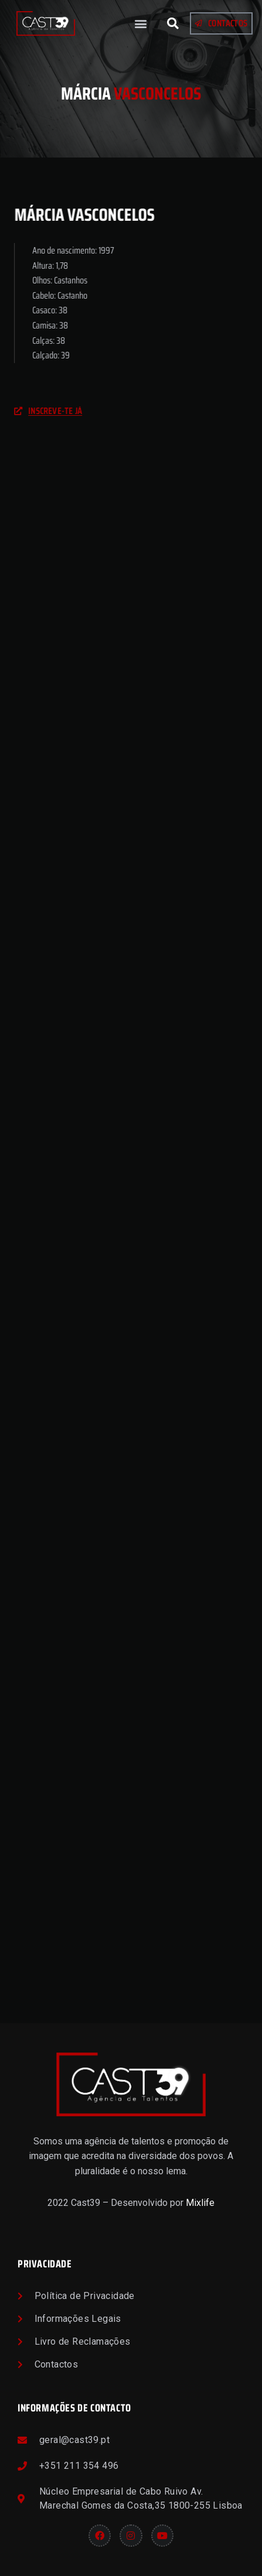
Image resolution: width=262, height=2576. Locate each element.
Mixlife (200, 2202)
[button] (141, 23)
